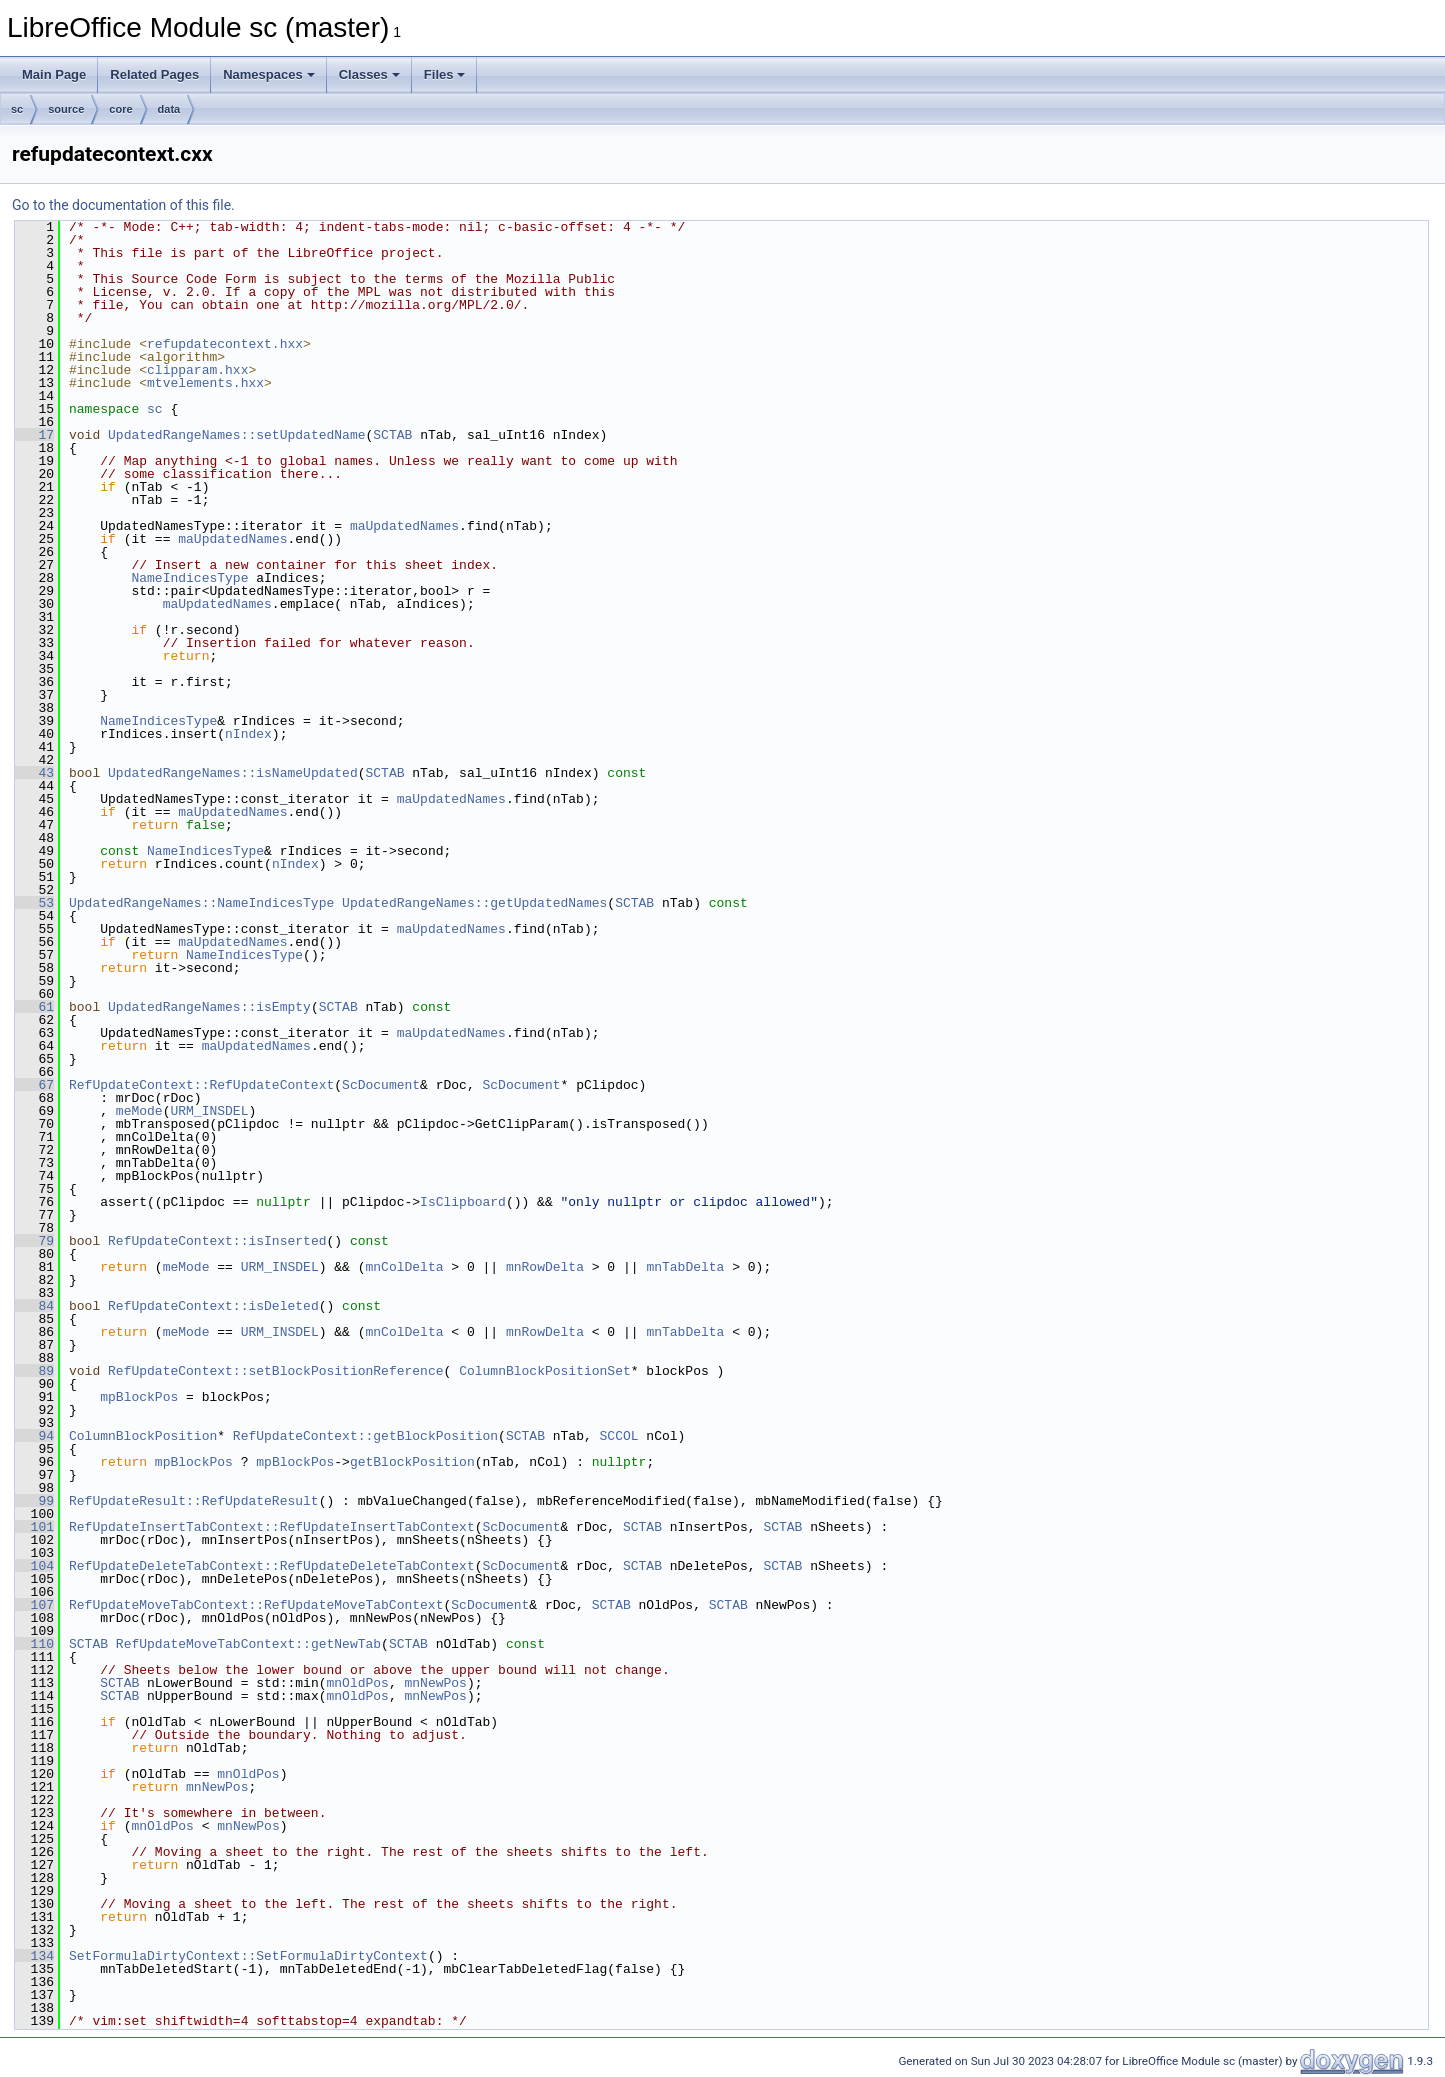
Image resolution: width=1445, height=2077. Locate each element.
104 (34, 1566)
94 (34, 1436)
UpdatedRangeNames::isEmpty (209, 1007)
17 (34, 435)
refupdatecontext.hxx (225, 344)
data (169, 109)
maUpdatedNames (404, 526)
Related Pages (154, 74)
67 (34, 1085)
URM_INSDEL (209, 1111)
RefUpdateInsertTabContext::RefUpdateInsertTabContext (272, 1527)
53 (34, 903)
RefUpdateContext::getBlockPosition (365, 1436)
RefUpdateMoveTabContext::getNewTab (248, 1644)
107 (34, 1605)
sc (17, 109)
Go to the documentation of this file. (123, 205)
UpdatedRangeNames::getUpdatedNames (474, 903)
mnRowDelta (545, 1267)
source (66, 109)
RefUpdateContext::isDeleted (213, 1306)
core (120, 109)
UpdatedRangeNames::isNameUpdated (233, 773)
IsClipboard (463, 1202)
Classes (369, 74)
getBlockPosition (412, 1462)
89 (34, 1371)
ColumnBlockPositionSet (545, 1371)
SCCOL (618, 1436)
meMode (139, 1111)
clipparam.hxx (197, 370)
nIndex (248, 734)
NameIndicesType (189, 578)
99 (34, 1501)
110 (34, 1644)
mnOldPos (357, 1683)
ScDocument (381, 1085)
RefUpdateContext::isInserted (217, 1241)
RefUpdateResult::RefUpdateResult (194, 1501)
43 (34, 773)
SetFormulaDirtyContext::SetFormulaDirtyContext (248, 1956)
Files (445, 74)
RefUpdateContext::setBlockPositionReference (275, 1371)
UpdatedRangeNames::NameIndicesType (201, 903)
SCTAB (392, 435)
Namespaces (269, 74)
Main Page (54, 74)
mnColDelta (404, 1267)
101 (34, 1527)
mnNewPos (435, 1683)
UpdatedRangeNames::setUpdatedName (236, 435)
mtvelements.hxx (205, 383)
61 (34, 1007)
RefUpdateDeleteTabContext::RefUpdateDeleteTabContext (272, 1566)
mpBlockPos (139, 1397)
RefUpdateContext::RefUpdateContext (201, 1085)
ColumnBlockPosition (143, 1436)
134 (34, 1956)
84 (34, 1306)
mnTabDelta (685, 1267)
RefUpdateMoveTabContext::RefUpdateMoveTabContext (256, 1605)
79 (34, 1241)
